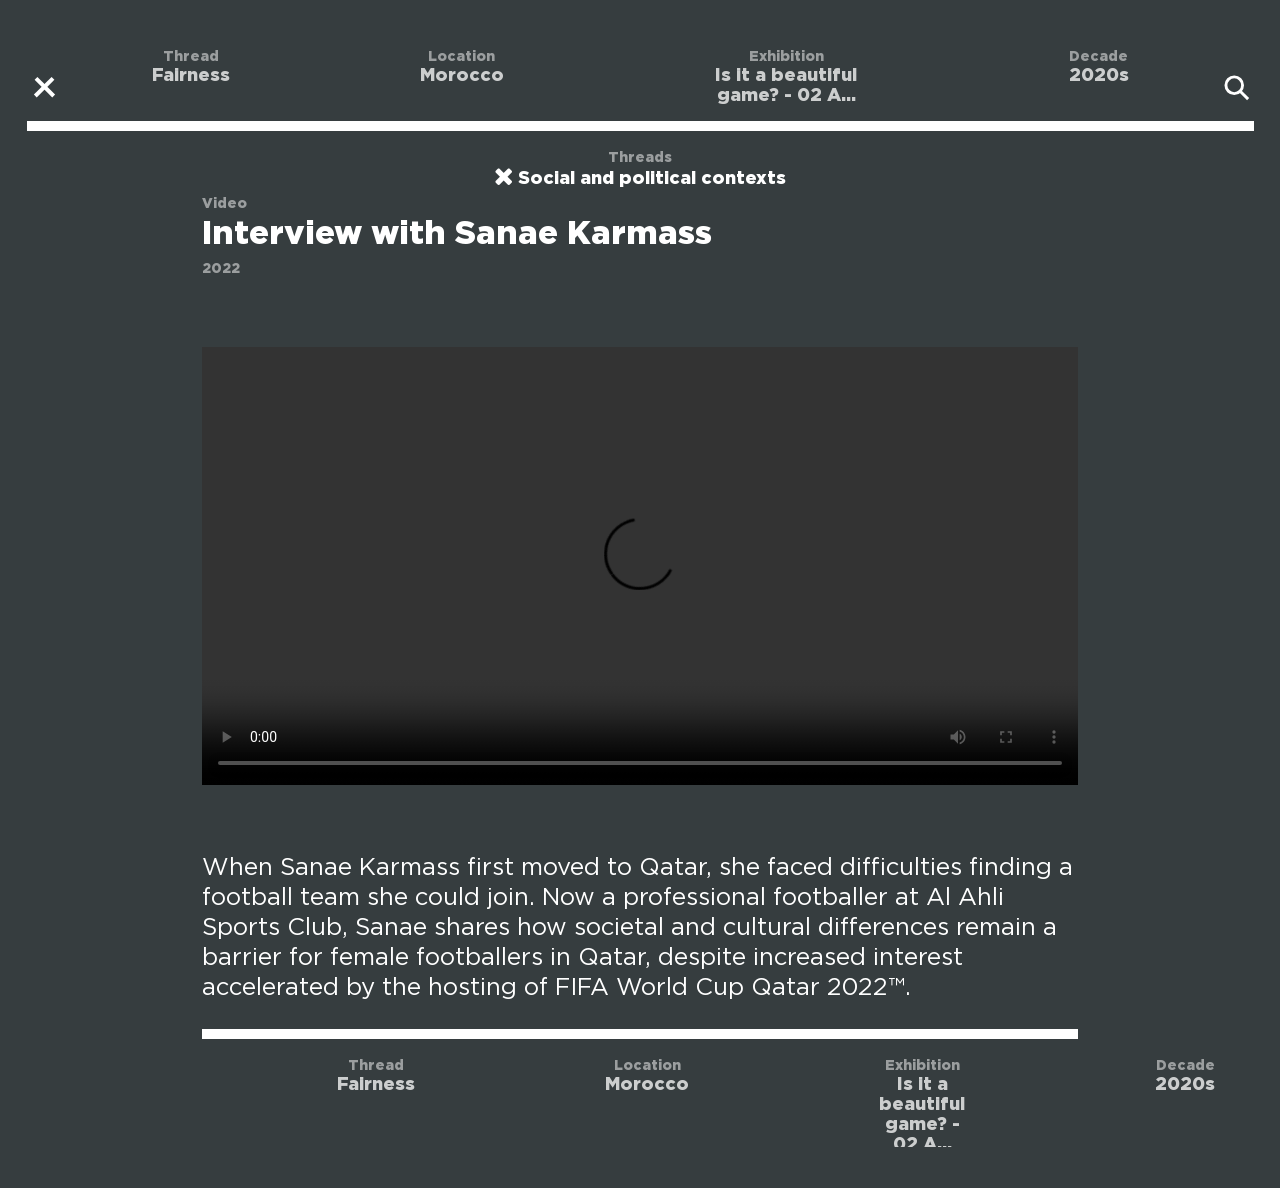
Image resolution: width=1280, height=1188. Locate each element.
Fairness (191, 76)
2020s (1099, 76)
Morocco (462, 76)
